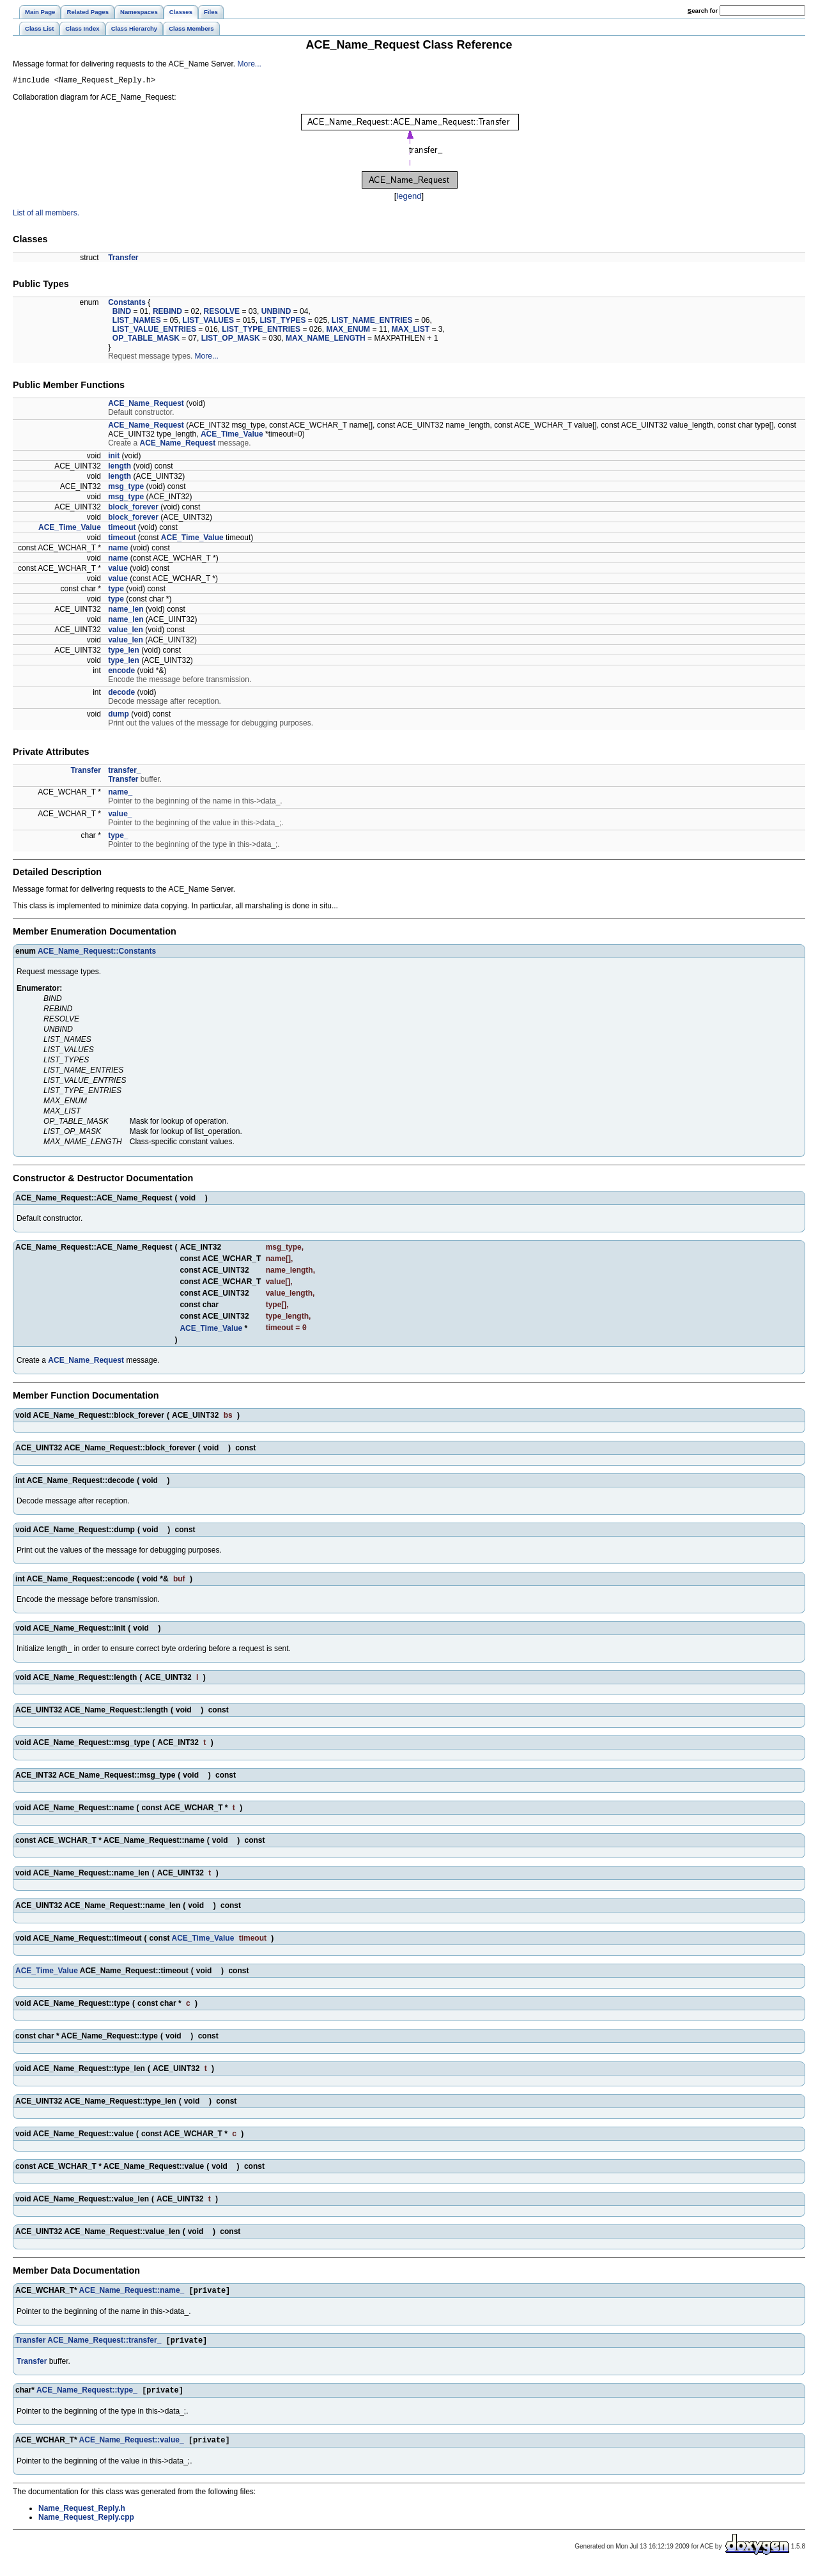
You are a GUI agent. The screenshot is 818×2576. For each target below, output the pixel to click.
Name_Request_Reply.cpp (86, 2525)
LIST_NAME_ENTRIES (372, 322)
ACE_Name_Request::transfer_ (104, 2345)
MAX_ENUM (348, 331)
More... (249, 63)
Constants (127, 304)
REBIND (167, 313)
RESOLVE (222, 313)
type (116, 590)
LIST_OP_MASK (230, 340)
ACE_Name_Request (146, 405)
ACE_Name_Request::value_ (131, 2448)
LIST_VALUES (208, 322)
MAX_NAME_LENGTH (326, 340)
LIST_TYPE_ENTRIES (261, 331)
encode (121, 672)
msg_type (126, 488)
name (118, 549)
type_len (123, 652)
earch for (703, 10)
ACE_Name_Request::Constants (97, 953)
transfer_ (124, 772)
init (114, 457)
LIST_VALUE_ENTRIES (154, 331)
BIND (121, 313)
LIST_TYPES (282, 322)
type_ (118, 837)
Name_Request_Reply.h (81, 2516)
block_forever (133, 508)
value (118, 570)
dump (118, 715)
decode (121, 694)
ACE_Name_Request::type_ (86, 2397)
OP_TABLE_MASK (146, 340)
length (119, 467)
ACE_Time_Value (232, 435)
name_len (125, 611)
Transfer (123, 259)
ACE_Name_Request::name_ (132, 2294)
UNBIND (276, 313)
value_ (120, 815)
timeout (121, 529)
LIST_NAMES (136, 322)
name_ (120, 793)
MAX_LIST (410, 331)
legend (408, 198)
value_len (125, 631)
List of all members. (46, 214)
